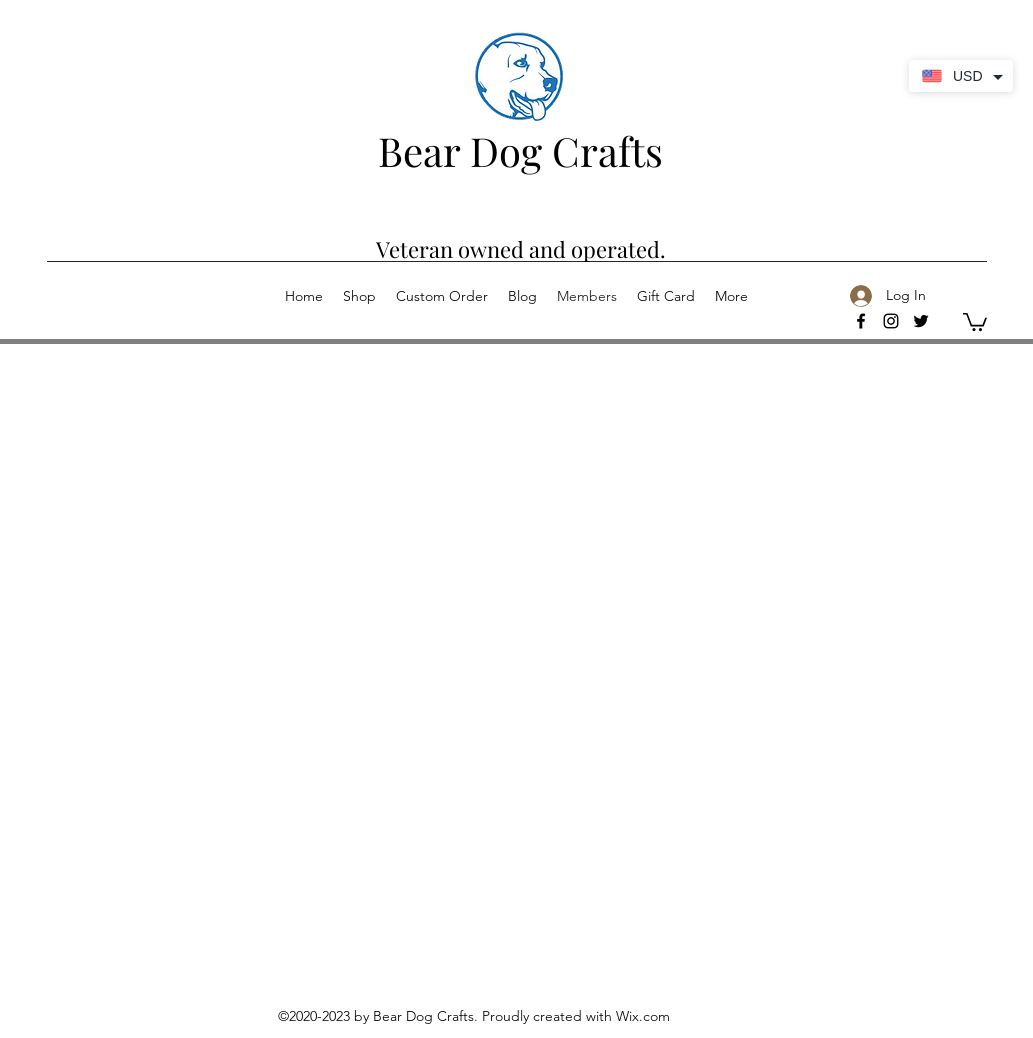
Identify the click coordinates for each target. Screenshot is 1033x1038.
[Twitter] (921, 321)
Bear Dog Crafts (520, 150)
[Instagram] (891, 321)
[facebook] (861, 321)
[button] (975, 321)
